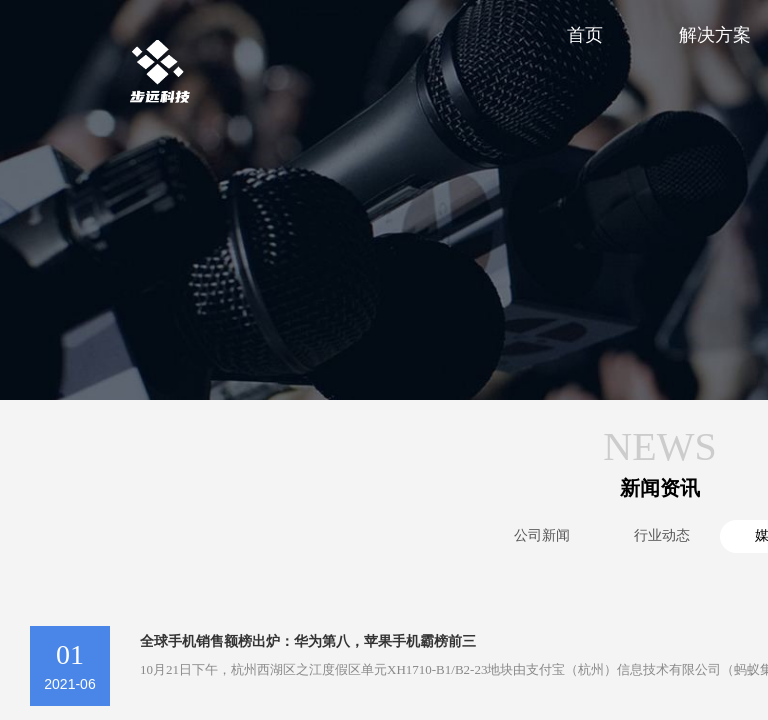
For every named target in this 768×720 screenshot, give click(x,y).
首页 (585, 35)
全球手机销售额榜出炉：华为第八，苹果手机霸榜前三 (308, 641)
